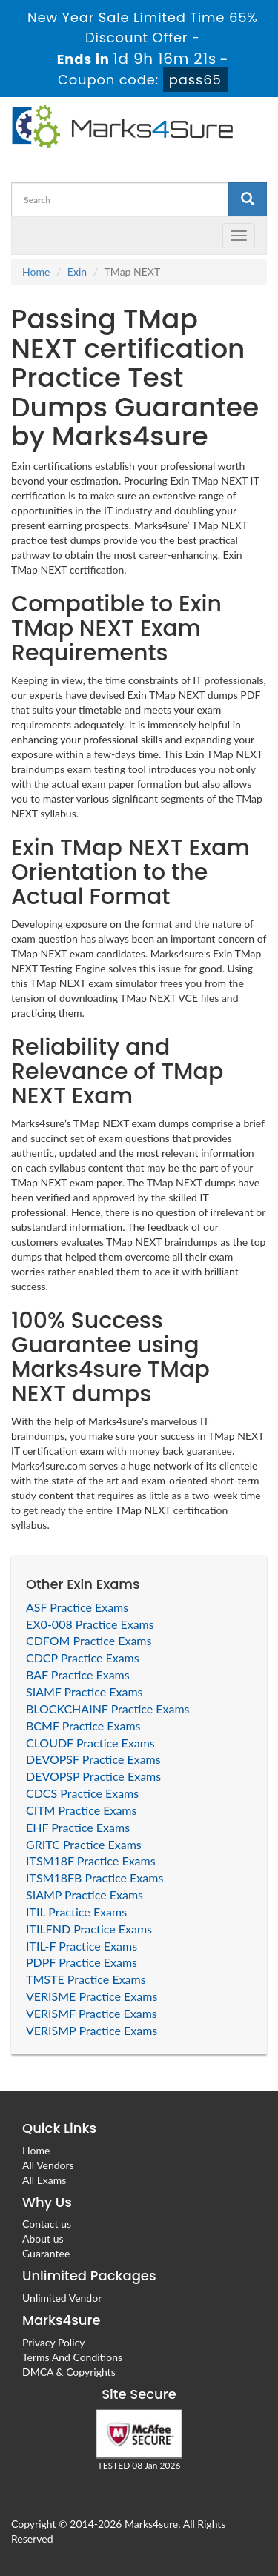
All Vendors (48, 2165)
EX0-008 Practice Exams (90, 1624)
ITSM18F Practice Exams (91, 1860)
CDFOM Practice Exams (88, 1640)
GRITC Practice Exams (84, 1844)
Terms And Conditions (72, 2357)
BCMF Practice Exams (83, 1726)
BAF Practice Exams (78, 1674)
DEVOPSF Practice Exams (93, 1759)
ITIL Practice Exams (76, 1912)
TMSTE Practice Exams (86, 1979)
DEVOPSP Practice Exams (93, 1776)
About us (43, 2238)
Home (36, 271)
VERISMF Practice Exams (91, 2013)
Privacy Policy (53, 2342)
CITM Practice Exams (81, 1810)
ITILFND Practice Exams (89, 1929)
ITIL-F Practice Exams (81, 1946)
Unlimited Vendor (62, 2297)
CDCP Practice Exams (82, 1657)
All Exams (44, 2180)
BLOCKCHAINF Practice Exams (108, 1709)
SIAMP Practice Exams (84, 1895)
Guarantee (46, 2253)
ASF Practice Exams (77, 1607)
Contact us (46, 2223)
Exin (77, 271)
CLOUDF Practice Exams (90, 1743)
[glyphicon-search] (247, 199)
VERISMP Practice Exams (91, 2030)
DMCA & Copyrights (69, 2372)
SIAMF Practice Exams (84, 1691)
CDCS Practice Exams (82, 1793)
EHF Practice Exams (78, 1827)
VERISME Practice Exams (91, 1996)
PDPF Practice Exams (81, 1962)
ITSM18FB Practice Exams (94, 1877)
